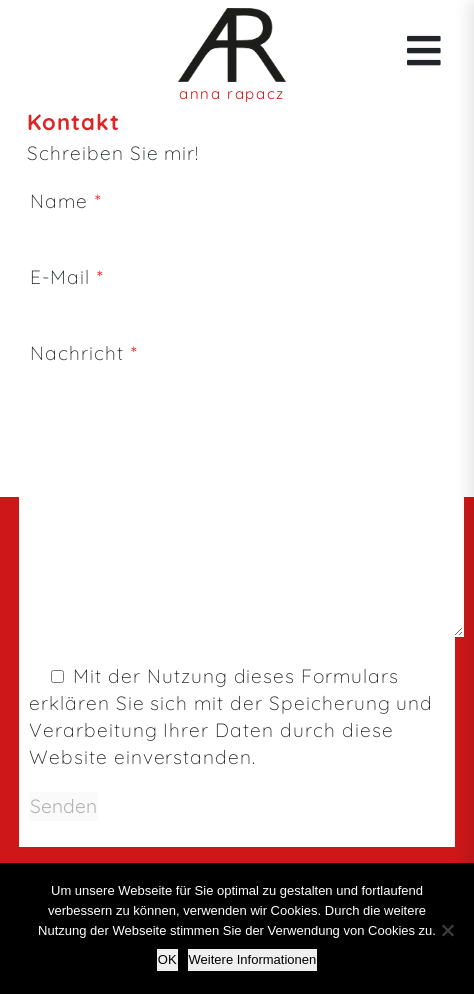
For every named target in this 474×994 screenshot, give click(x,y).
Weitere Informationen (253, 959)
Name (249, 215)
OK (167, 959)
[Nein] (447, 930)
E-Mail (249, 291)
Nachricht (247, 492)
